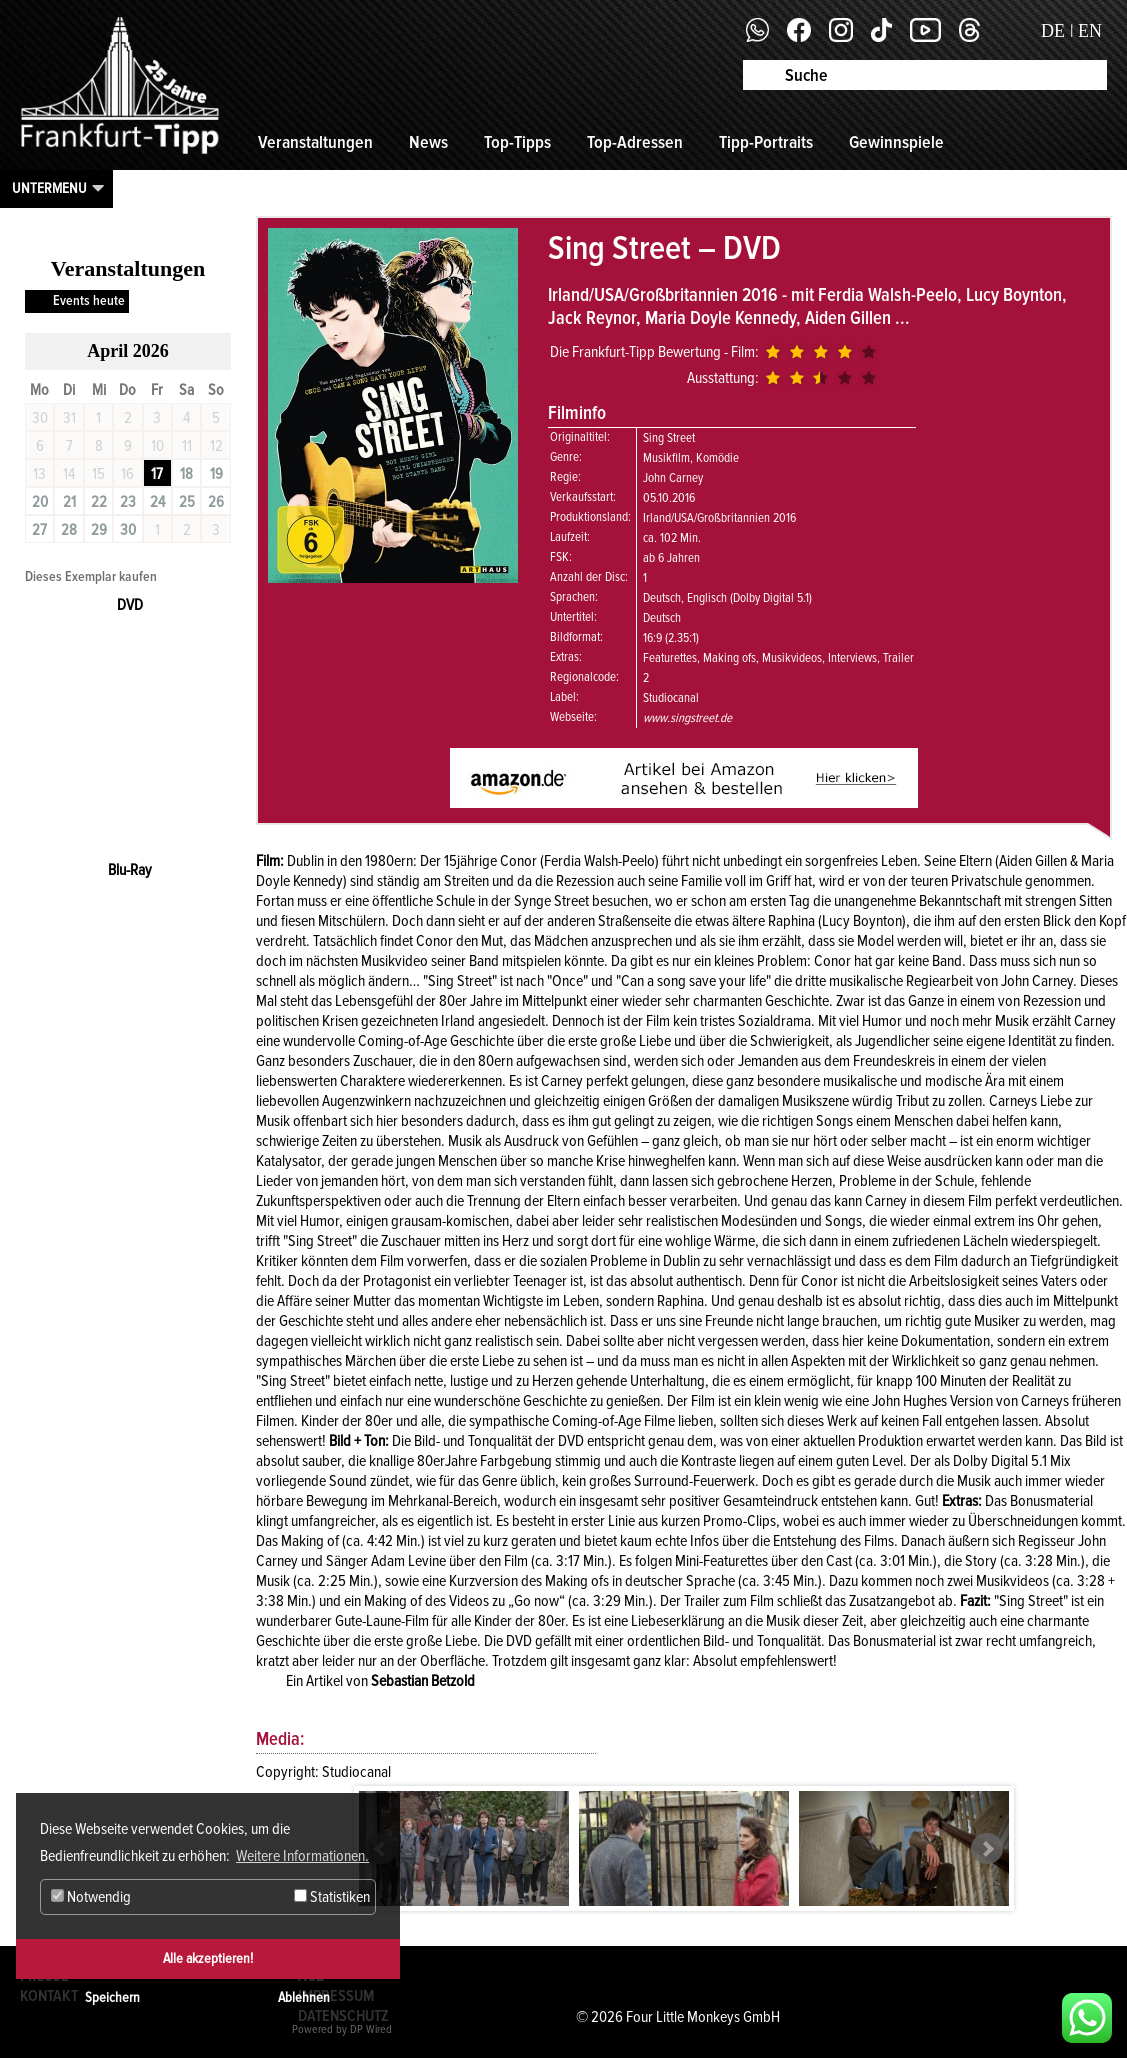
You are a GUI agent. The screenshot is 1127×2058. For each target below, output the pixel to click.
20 (40, 502)
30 (128, 530)
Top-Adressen (635, 142)
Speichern (112, 1997)
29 (99, 530)
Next (987, 1849)
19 (216, 474)
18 (186, 474)
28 (69, 530)
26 (216, 502)
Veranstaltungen (315, 142)
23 (128, 502)
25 (187, 502)
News (428, 142)
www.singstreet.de (687, 718)
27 (39, 530)
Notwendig (91, 1897)
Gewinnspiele (896, 142)
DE (1053, 31)
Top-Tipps (517, 142)
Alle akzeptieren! (208, 1958)
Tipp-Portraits (766, 142)
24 (157, 502)
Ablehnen (304, 1997)
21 (69, 502)
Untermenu (49, 188)
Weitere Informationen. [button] (302, 1856)
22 (99, 502)
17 (157, 474)
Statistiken (332, 1897)
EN (1090, 31)
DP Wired (371, 2029)
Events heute (89, 300)
